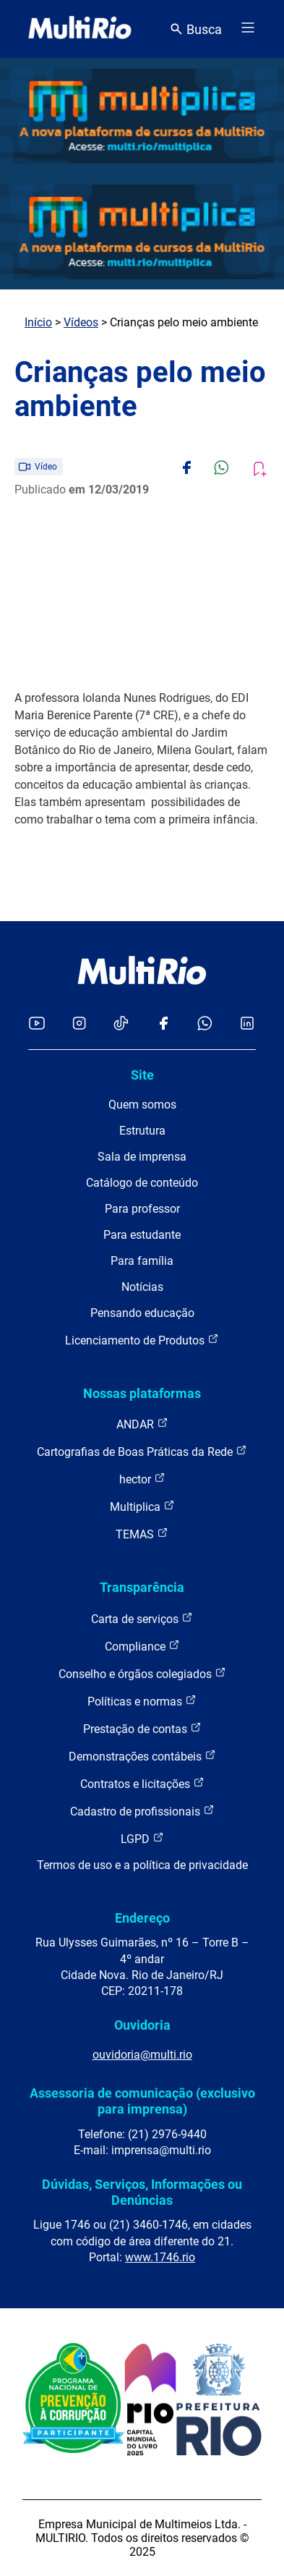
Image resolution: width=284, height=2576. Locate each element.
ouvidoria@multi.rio (142, 2055)
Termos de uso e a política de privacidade (142, 1865)
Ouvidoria (142, 2025)
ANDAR (142, 1423)
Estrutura (142, 1130)
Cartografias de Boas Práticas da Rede (142, 1451)
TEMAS (142, 1533)
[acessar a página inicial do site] (79, 29)
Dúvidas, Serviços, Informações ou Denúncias (142, 2192)
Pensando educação (142, 1313)
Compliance (142, 1645)
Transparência (142, 1587)
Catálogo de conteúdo (142, 1183)
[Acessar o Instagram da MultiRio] (79, 1024)
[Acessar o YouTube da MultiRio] (37, 1024)
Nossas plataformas (142, 1393)
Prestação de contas (142, 1728)
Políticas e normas (142, 1700)
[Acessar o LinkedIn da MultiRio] (247, 1024)
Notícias (142, 1287)
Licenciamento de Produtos (142, 1339)
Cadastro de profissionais (142, 1810)
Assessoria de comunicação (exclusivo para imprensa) (142, 2101)
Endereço (142, 1917)
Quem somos (142, 1104)
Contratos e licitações (142, 1783)
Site (142, 1074)
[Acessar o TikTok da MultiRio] (121, 1024)
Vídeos (81, 322)
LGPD (142, 1838)
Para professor (142, 1209)
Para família (142, 1261)
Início (38, 322)
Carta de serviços (142, 1618)
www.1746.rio (160, 2257)
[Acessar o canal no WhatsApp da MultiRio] (205, 1024)
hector (142, 1478)
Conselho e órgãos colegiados (142, 1673)
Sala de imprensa (142, 1157)
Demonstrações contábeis (142, 1755)
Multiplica (142, 1506)
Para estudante (142, 1235)
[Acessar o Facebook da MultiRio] (163, 1024)
